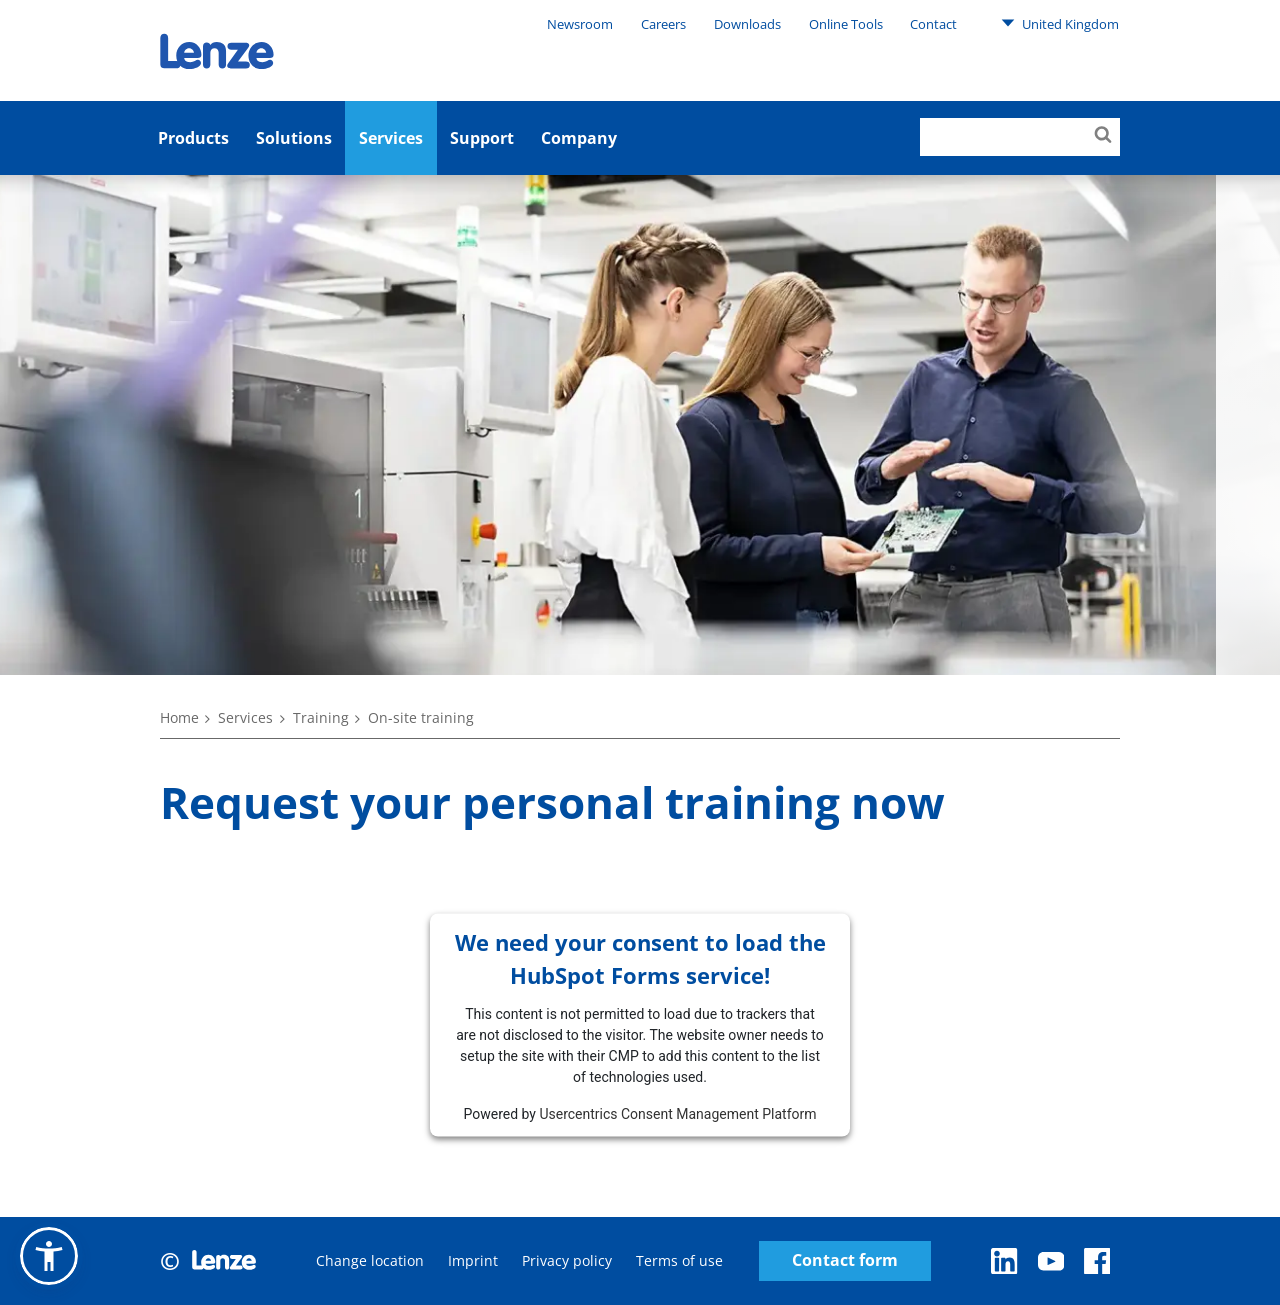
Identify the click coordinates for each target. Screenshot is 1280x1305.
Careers (663, 24)
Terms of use (679, 1260)
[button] (49, 1256)
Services (391, 138)
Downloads (747, 24)
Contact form (845, 1260)
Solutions (294, 138)
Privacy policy (567, 1260)
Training (321, 717)
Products (193, 138)
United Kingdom (1060, 23)
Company (579, 138)
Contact (933, 24)
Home (179, 717)
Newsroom (580, 24)
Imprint (473, 1260)
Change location (370, 1260)
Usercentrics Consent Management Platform (677, 1113)
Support (482, 138)
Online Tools (846, 24)
